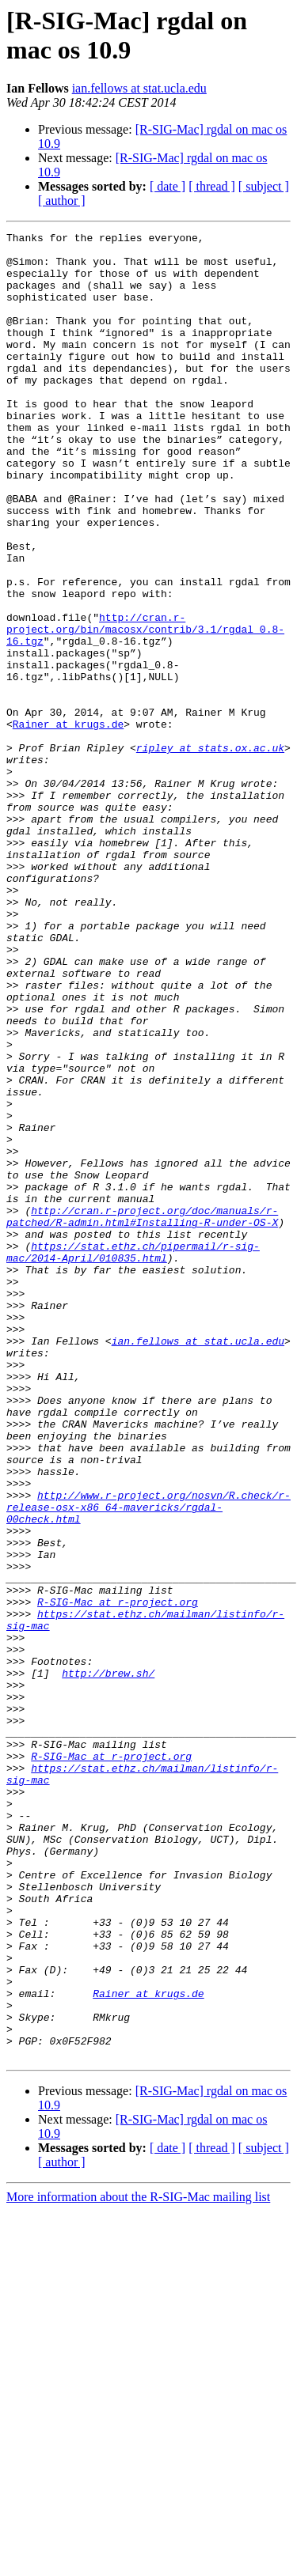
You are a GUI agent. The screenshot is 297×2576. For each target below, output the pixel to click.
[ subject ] (263, 186)
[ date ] (167, 186)
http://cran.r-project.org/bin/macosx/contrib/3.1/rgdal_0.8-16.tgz (145, 709)
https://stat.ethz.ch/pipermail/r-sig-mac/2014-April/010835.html (133, 1457)
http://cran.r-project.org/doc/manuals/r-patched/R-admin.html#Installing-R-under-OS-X (142, 1414)
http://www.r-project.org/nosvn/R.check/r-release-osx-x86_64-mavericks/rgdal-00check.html (148, 1763)
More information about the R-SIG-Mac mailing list (138, 2562)
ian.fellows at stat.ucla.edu (139, 88)
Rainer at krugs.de (68, 823)
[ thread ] (211, 186)
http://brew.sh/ (108, 1962)
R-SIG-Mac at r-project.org (117, 1877)
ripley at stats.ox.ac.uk (210, 852)
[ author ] (62, 200)
